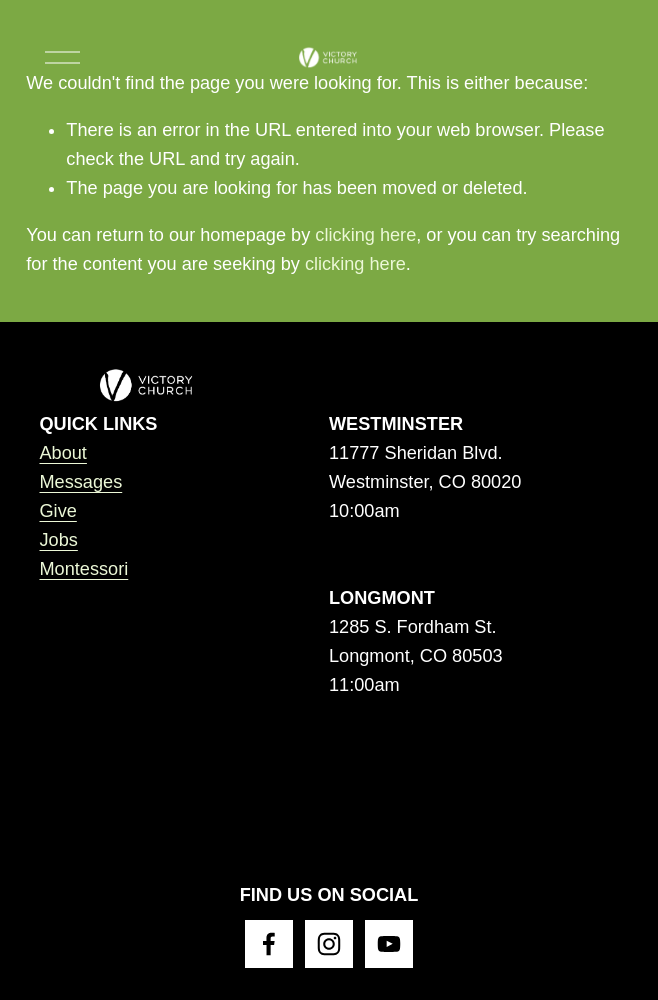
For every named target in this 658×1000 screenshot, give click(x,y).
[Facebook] (269, 944)
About (62, 453)
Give (57, 511)
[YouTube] (389, 944)
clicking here (365, 235)
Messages (80, 482)
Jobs (58, 540)
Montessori (83, 569)
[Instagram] (329, 944)
